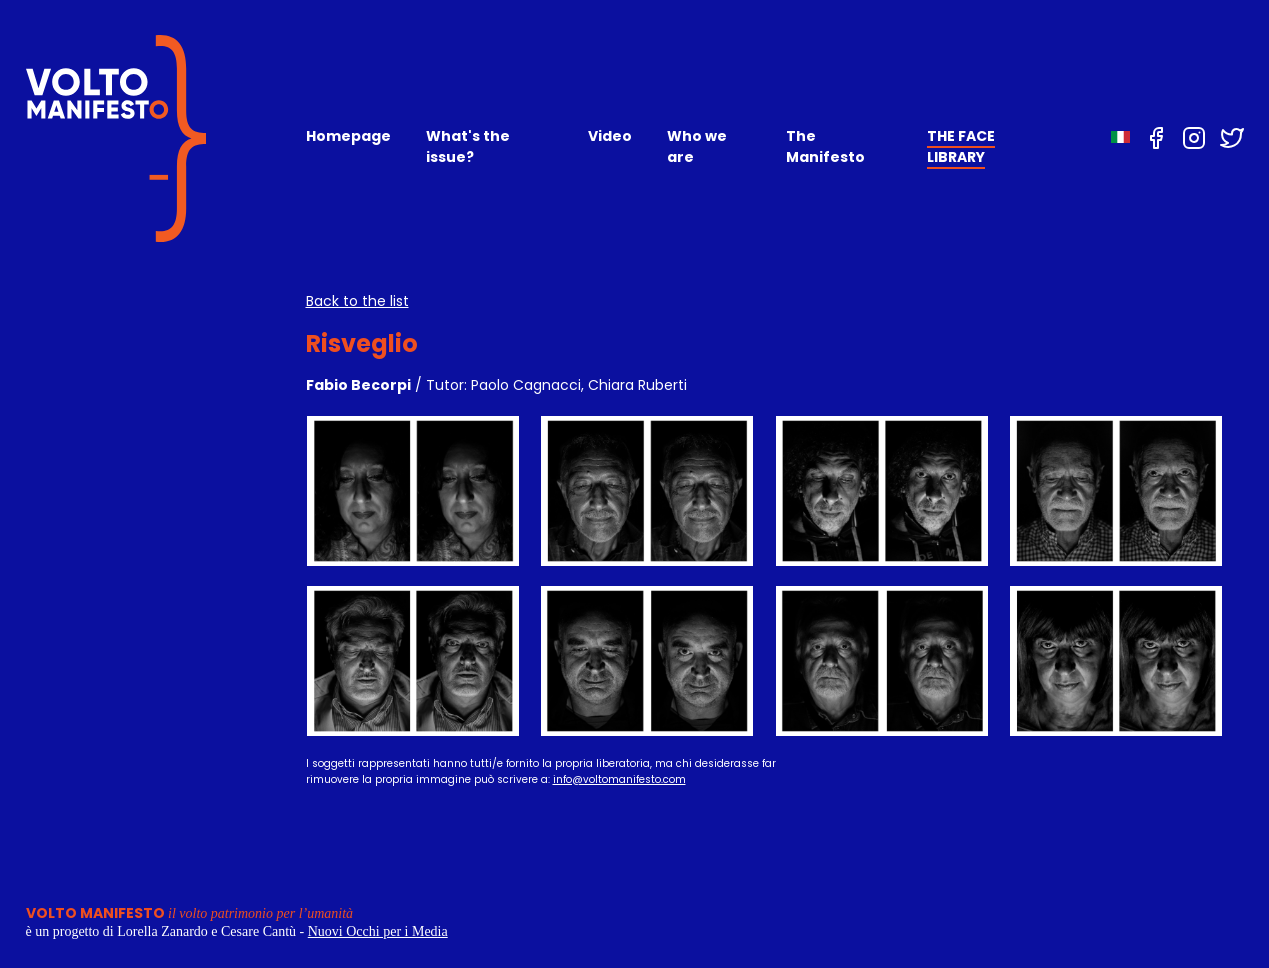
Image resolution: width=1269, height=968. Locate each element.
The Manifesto (825, 146)
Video (610, 136)
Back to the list (357, 301)
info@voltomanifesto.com (619, 779)
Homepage (348, 136)
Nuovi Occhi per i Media (378, 931)
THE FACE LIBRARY (961, 146)
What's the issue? (468, 146)
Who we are (697, 146)
